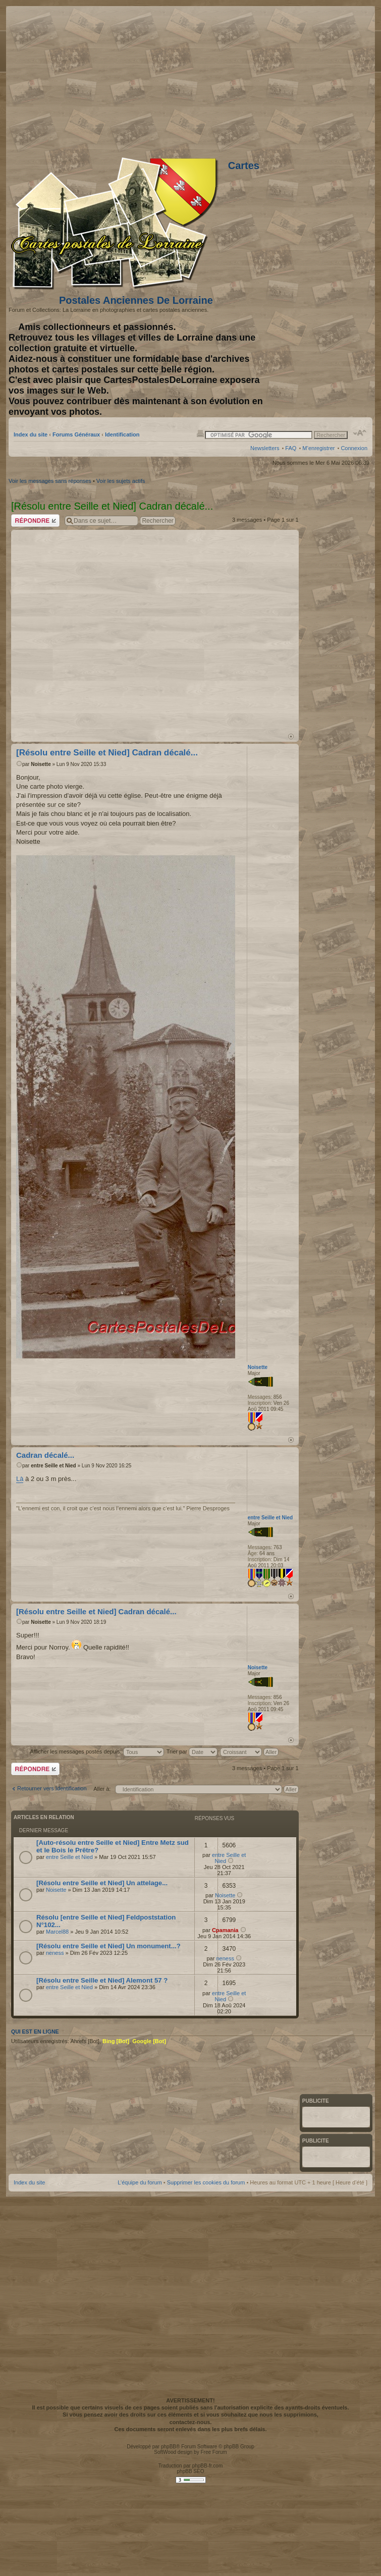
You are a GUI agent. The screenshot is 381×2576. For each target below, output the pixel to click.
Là (19, 1479)
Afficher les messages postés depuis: (97, 1751)
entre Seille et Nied (53, 1465)
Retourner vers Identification (52, 1788)
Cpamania (225, 1930)
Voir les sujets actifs (120, 481)
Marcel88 (57, 1932)
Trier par (192, 1751)
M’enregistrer (318, 448)
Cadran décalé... (45, 1455)
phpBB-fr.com (207, 2466)
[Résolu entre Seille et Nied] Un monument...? (108, 1946)
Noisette (40, 764)
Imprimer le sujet (200, 432)
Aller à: (102, 1789)
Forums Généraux (76, 434)
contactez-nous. (191, 2422)
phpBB (168, 2446)
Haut (291, 736)
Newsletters (264, 448)
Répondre (35, 520)
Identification (122, 434)
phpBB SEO (190, 2471)
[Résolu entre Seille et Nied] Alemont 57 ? (102, 1980)
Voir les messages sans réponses (50, 481)
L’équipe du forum (139, 2182)
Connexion (354, 448)
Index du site (30, 434)
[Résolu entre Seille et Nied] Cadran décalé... (107, 752)
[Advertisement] (110, 630)
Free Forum (213, 2452)
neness (55, 1953)
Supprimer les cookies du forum (206, 2182)
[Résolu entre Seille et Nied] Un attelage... (102, 1883)
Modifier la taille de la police (360, 432)
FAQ (290, 448)
